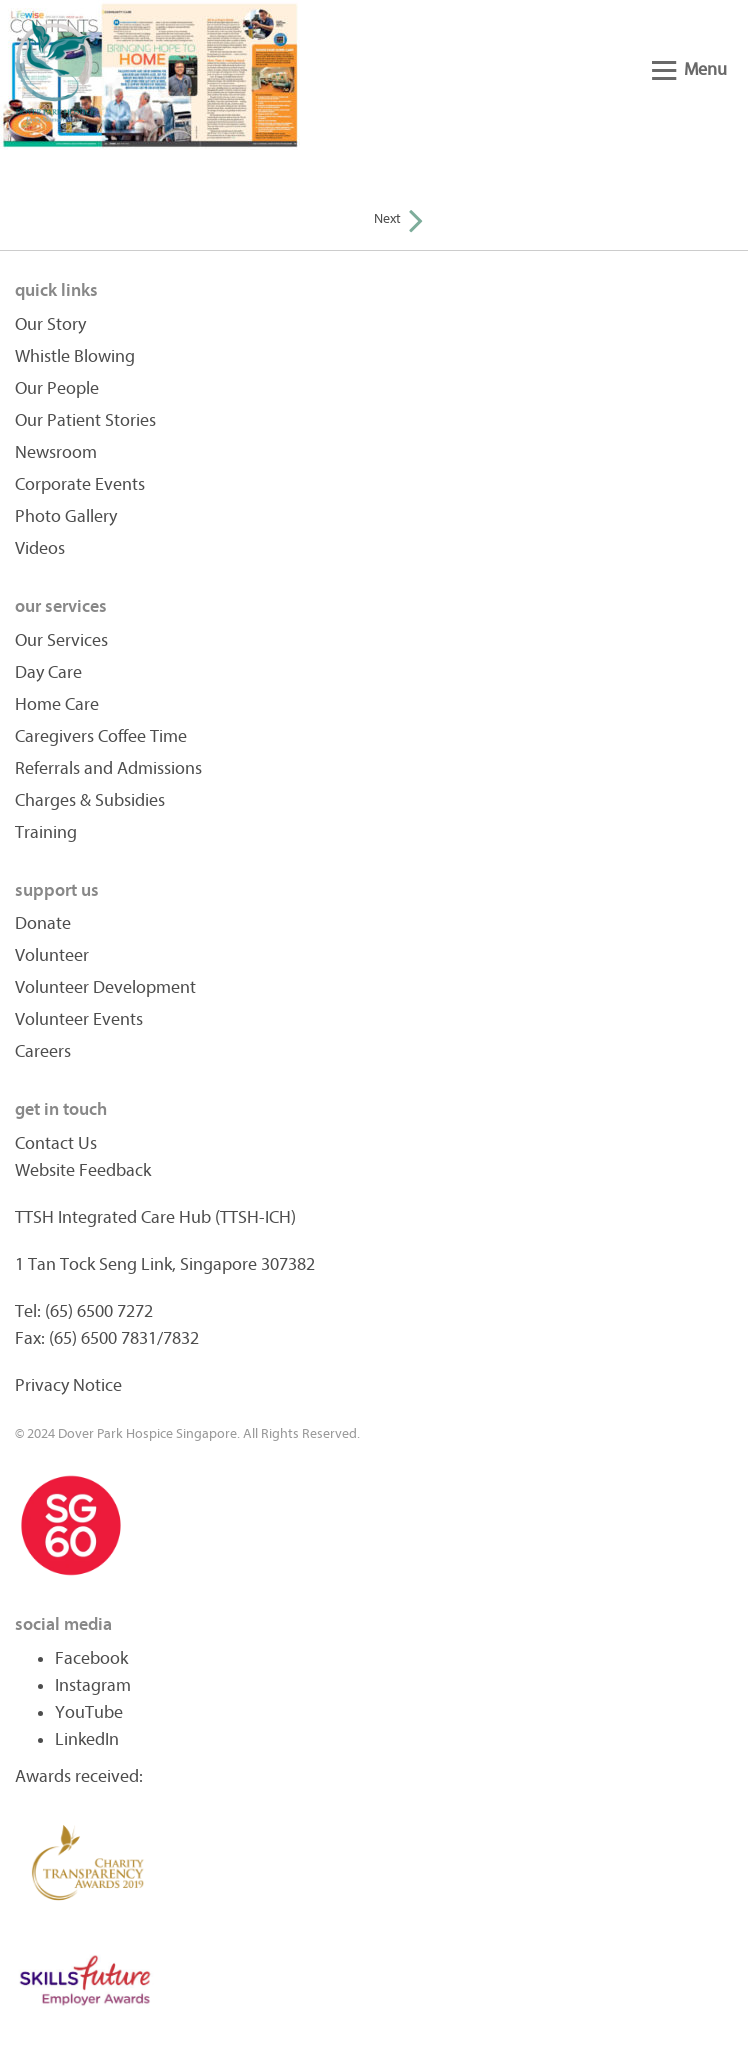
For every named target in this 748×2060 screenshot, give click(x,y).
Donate (43, 923)
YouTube (89, 1712)
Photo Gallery (66, 516)
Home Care (57, 704)
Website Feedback (83, 1170)
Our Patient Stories (85, 420)
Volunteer (52, 955)
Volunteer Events (79, 1019)
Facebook (91, 1658)
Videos (40, 548)
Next (398, 218)
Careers (43, 1051)
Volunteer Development (105, 987)
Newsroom (56, 452)
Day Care (48, 672)
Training (46, 832)
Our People (57, 388)
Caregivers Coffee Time (101, 736)
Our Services (61, 640)
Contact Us (56, 1143)
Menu (689, 69)
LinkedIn (87, 1739)
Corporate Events (80, 484)
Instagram (93, 1685)
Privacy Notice (68, 1385)
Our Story (50, 324)
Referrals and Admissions (108, 768)
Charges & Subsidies (90, 800)
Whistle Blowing (75, 356)
